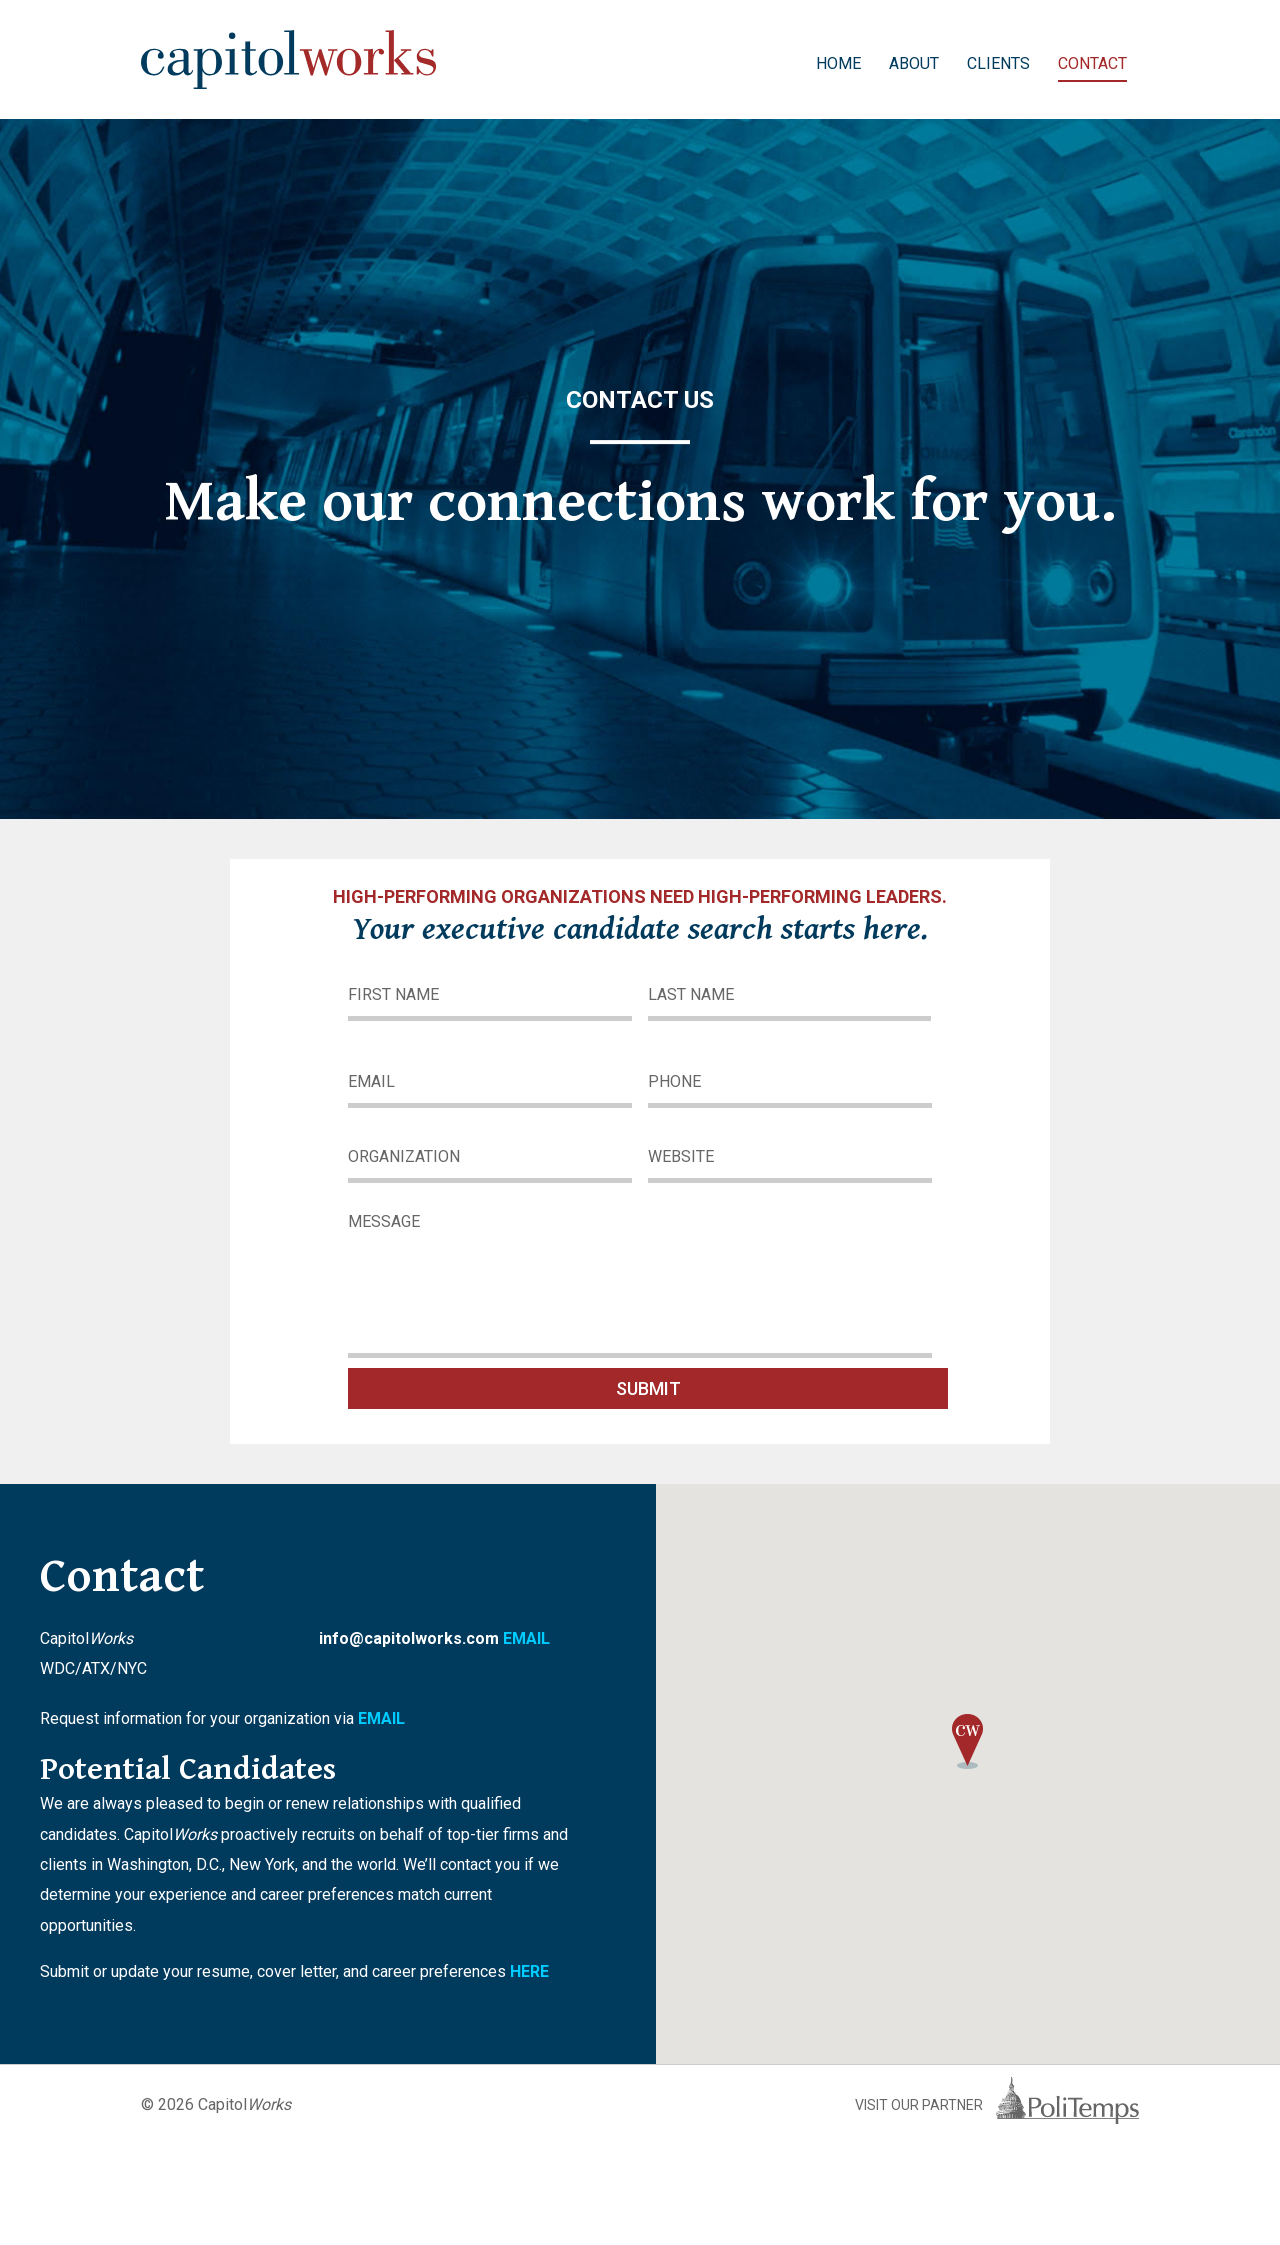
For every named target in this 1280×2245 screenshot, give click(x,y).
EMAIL (526, 1638)
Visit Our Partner (997, 2105)
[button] (968, 1744)
